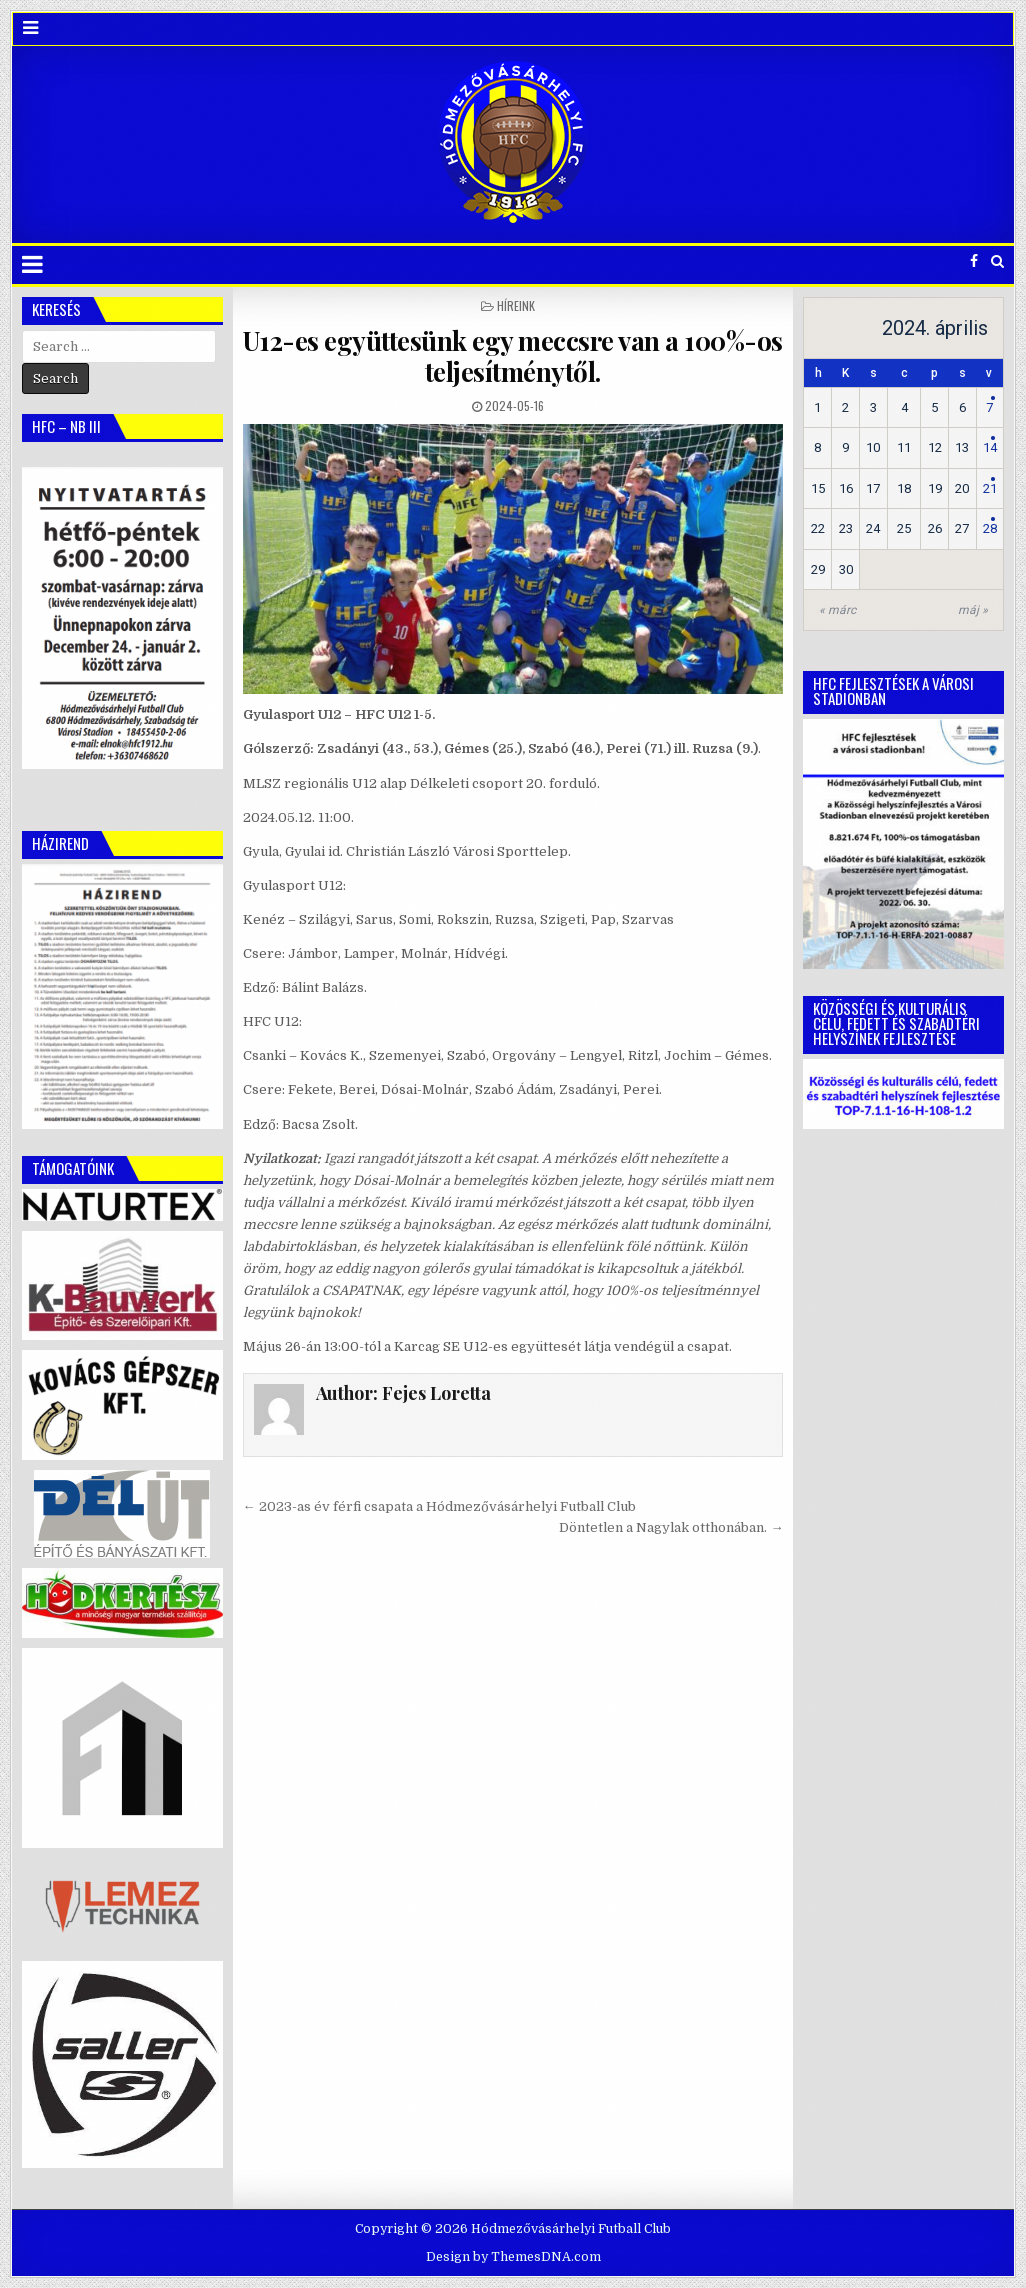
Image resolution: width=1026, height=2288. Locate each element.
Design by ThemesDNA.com (513, 2257)
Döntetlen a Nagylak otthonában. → (671, 1527)
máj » (973, 610)
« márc (837, 610)
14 (990, 447)
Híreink (516, 305)
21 (990, 488)
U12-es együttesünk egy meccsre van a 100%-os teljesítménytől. (513, 356)
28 (990, 528)
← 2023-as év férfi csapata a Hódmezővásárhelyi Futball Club (439, 1506)
